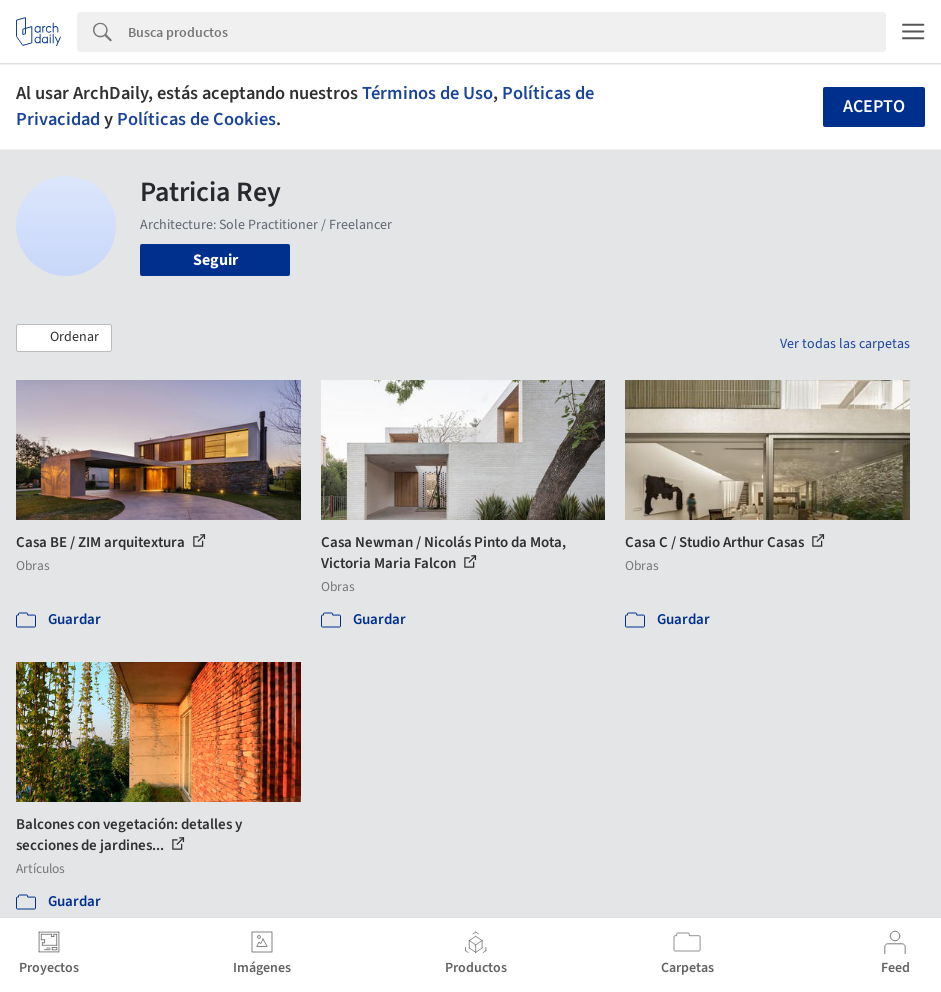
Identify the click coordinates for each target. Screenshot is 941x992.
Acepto (874, 106)
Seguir (215, 260)
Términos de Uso (427, 93)
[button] (64, 338)
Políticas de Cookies (196, 119)
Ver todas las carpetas (845, 344)
